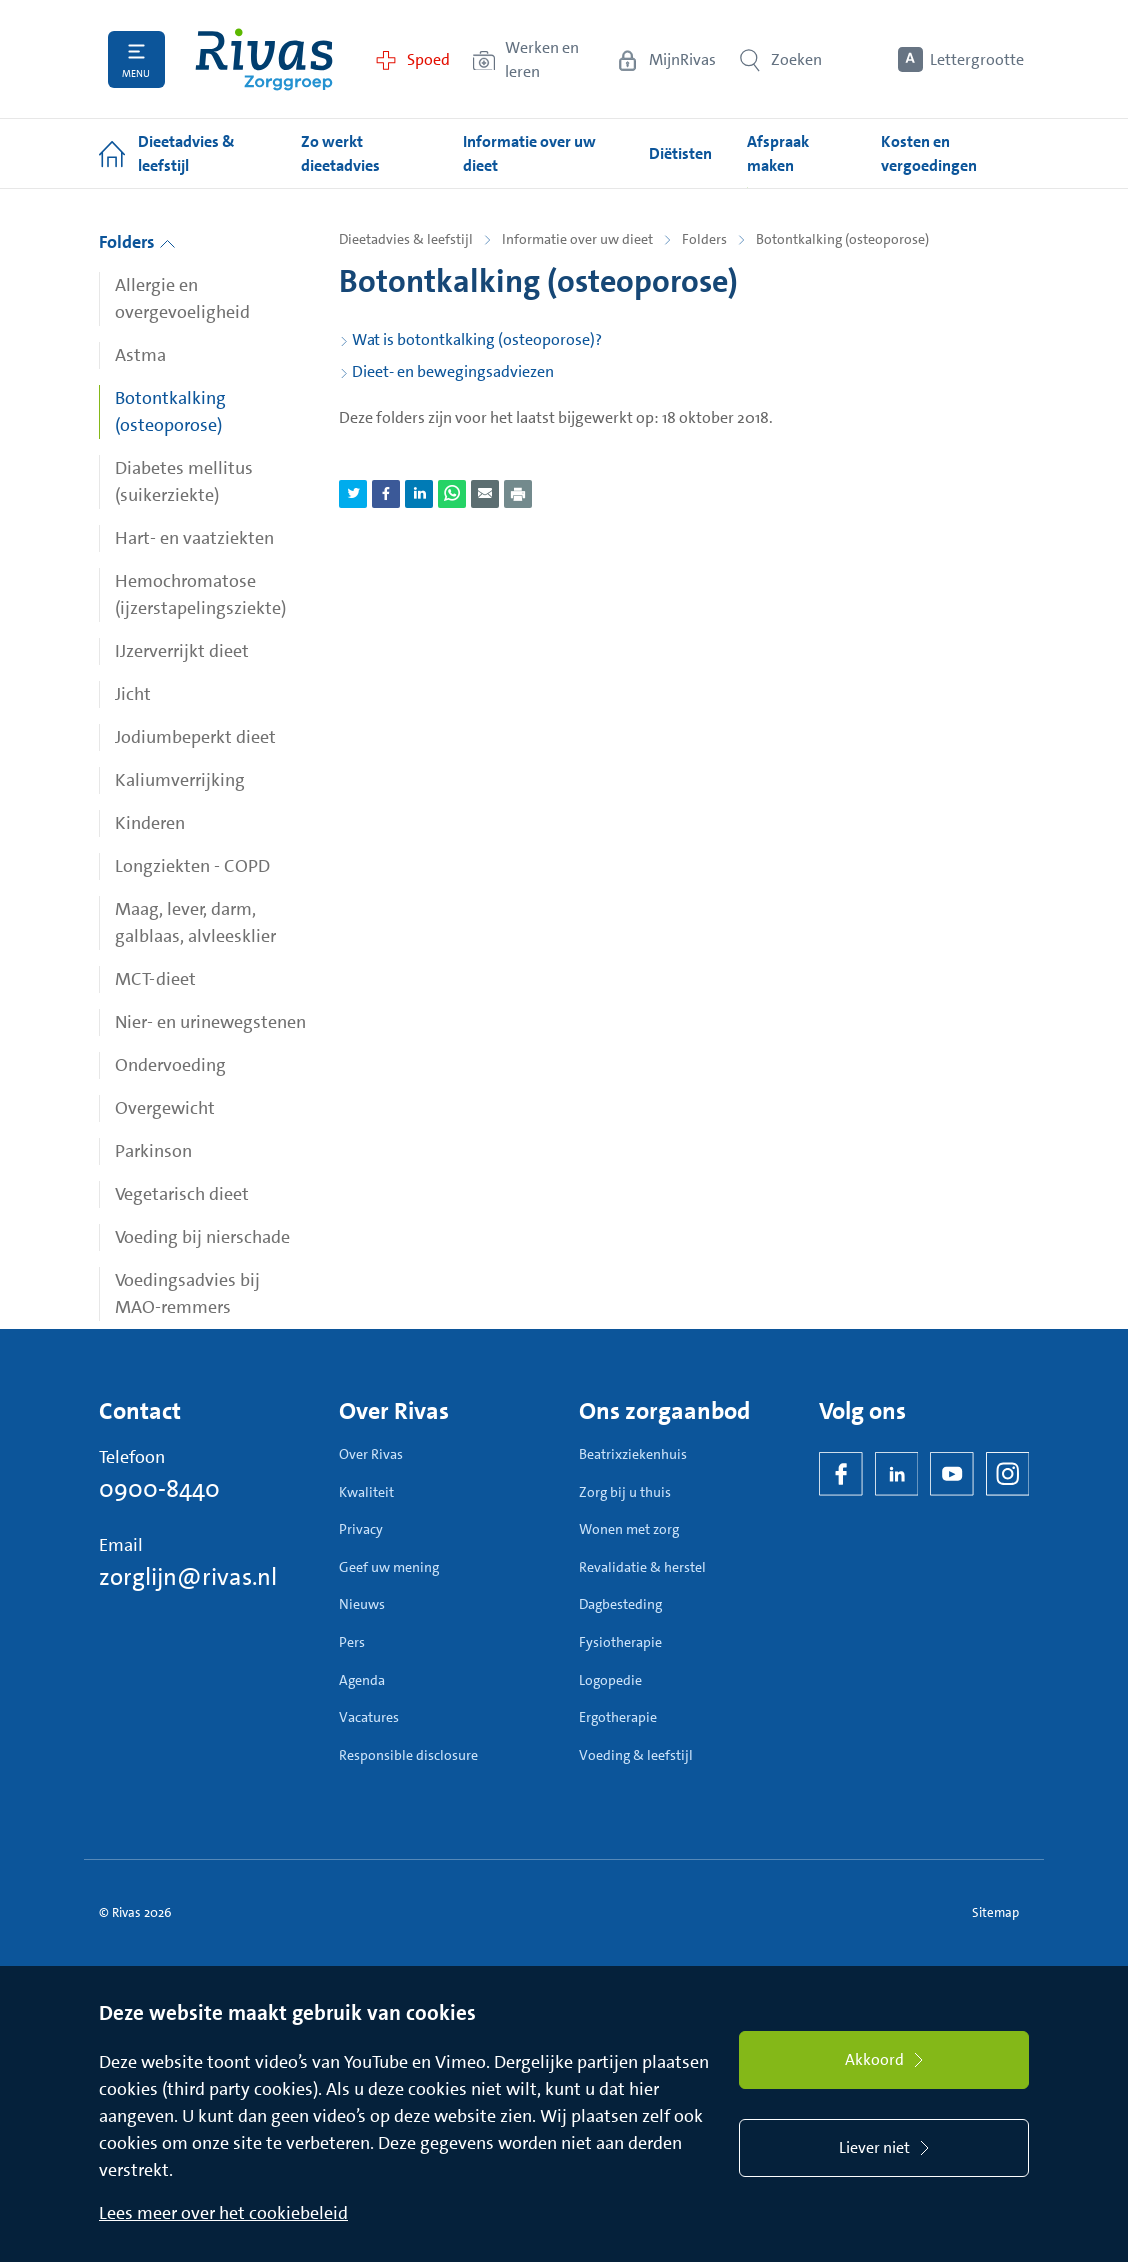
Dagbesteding (620, 1604)
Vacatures (369, 1717)
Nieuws (362, 1604)
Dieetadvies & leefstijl (406, 239)
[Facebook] (841, 1474)
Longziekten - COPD (192, 866)
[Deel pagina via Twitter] (353, 494)
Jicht (133, 694)
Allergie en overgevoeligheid (182, 298)
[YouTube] (952, 1474)
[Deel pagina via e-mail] (485, 494)
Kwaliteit (366, 1492)
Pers (352, 1642)
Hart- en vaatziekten (194, 538)
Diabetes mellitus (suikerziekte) (184, 481)
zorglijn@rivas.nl (188, 1577)
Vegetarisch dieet (182, 1194)
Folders (137, 242)
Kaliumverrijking (180, 780)
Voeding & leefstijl (636, 1755)
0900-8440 (159, 1489)
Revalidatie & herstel (642, 1567)
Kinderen (150, 823)
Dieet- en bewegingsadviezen (453, 371)
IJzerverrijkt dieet (182, 651)
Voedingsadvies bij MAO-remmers (187, 1293)
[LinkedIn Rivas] (897, 1474)
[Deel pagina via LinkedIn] (419, 494)
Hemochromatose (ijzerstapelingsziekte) (200, 594)
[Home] (264, 59)
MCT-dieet (155, 979)
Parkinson (153, 1151)
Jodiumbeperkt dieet (195, 737)
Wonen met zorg (629, 1529)
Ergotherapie (618, 1717)
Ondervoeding (170, 1065)
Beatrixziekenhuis (633, 1454)
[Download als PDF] (518, 494)
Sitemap (995, 1912)
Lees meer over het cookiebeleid (223, 2213)
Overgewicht (165, 1108)
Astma (140, 355)
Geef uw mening (389, 1567)
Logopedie (610, 1680)
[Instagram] (1008, 1474)
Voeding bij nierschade (202, 1237)
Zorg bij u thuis (625, 1492)
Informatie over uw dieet (577, 239)
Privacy (361, 1529)
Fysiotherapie (620, 1642)
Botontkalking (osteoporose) (170, 411)
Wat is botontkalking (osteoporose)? (477, 339)
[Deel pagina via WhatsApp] (452, 494)
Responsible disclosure (408, 1755)
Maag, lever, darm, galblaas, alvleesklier (195, 922)
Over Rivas (371, 1454)
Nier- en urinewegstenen (210, 1022)
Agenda (362, 1680)
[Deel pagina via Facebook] (386, 494)
